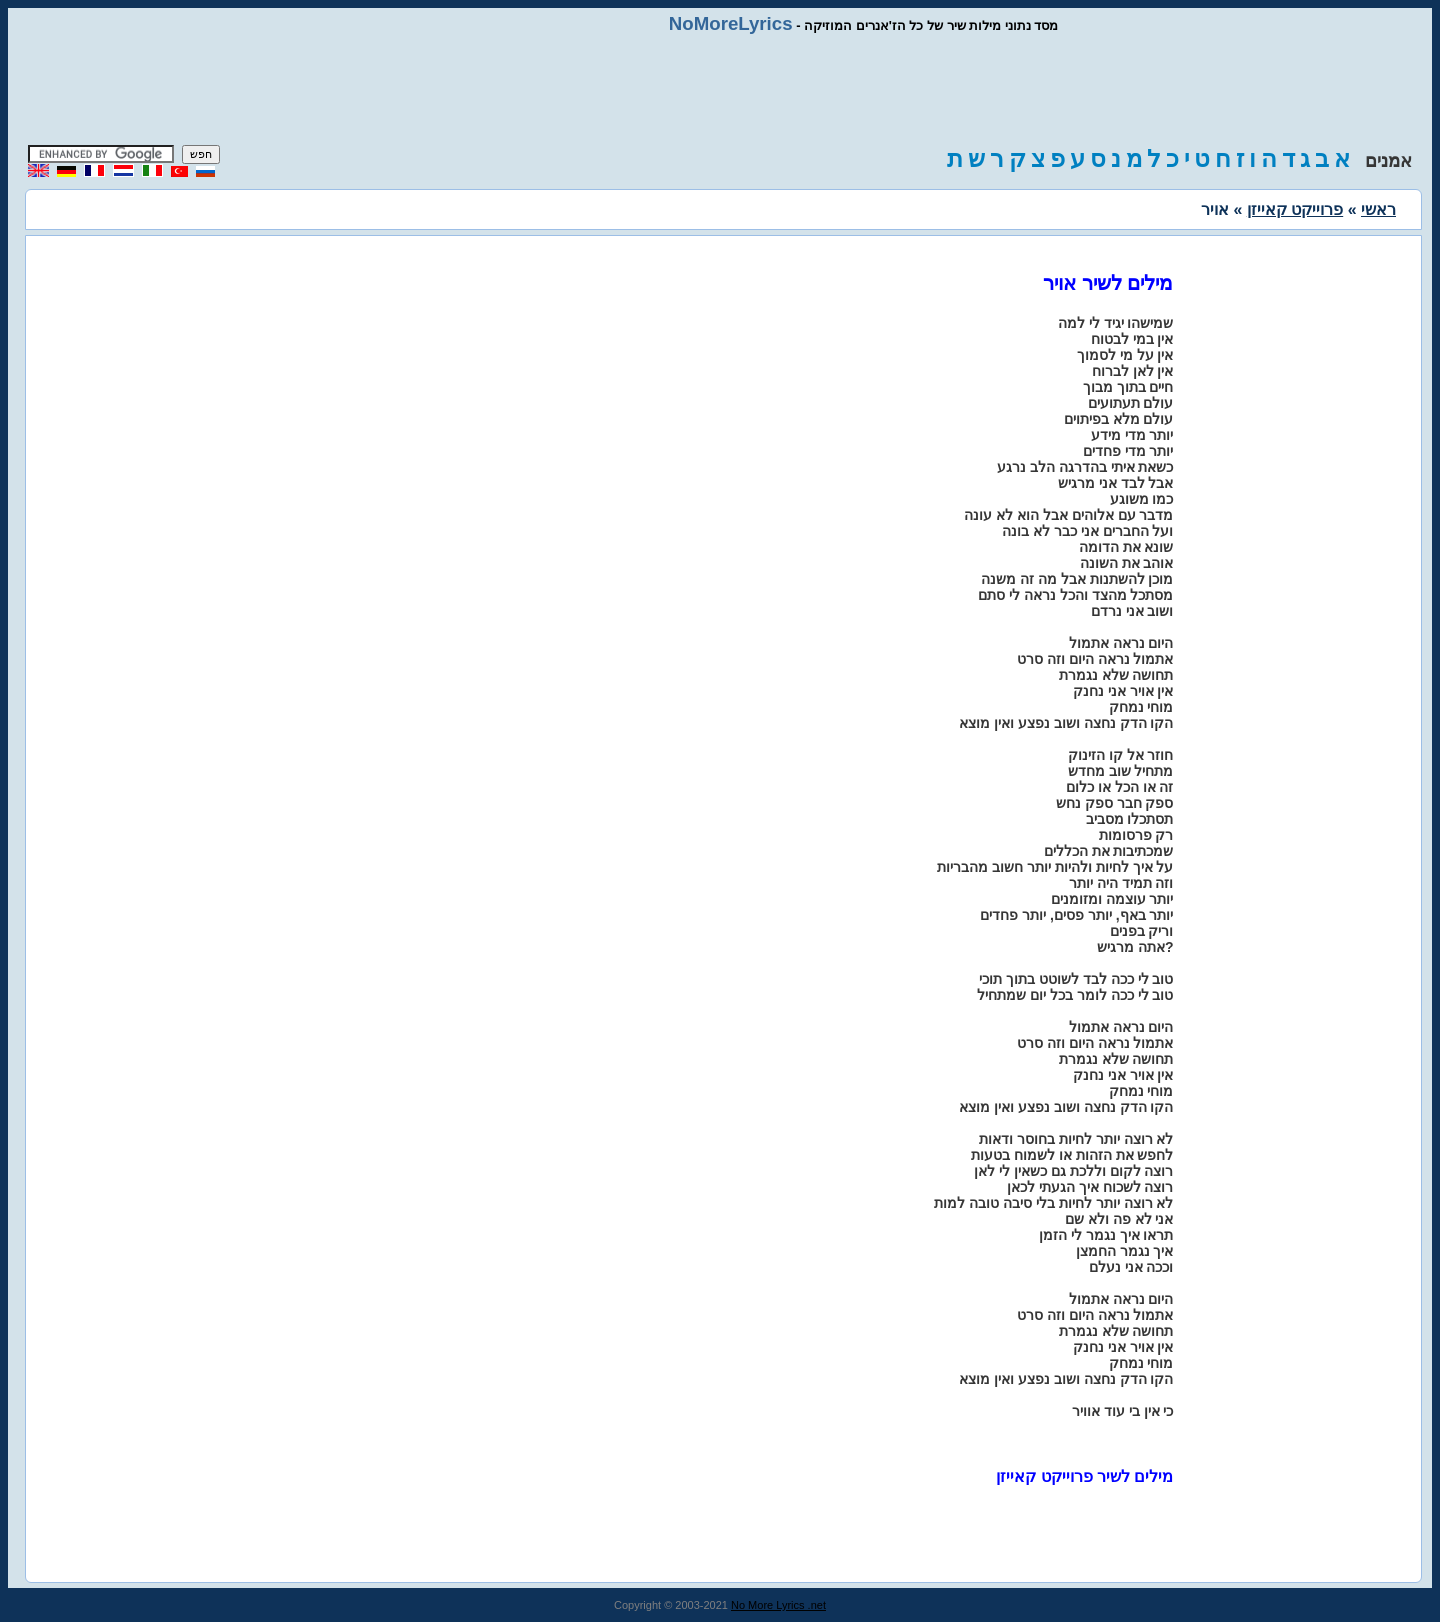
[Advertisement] (720, 90)
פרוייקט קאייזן (1295, 209)
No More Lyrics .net (778, 1605)
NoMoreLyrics (731, 23)
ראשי (1378, 209)
